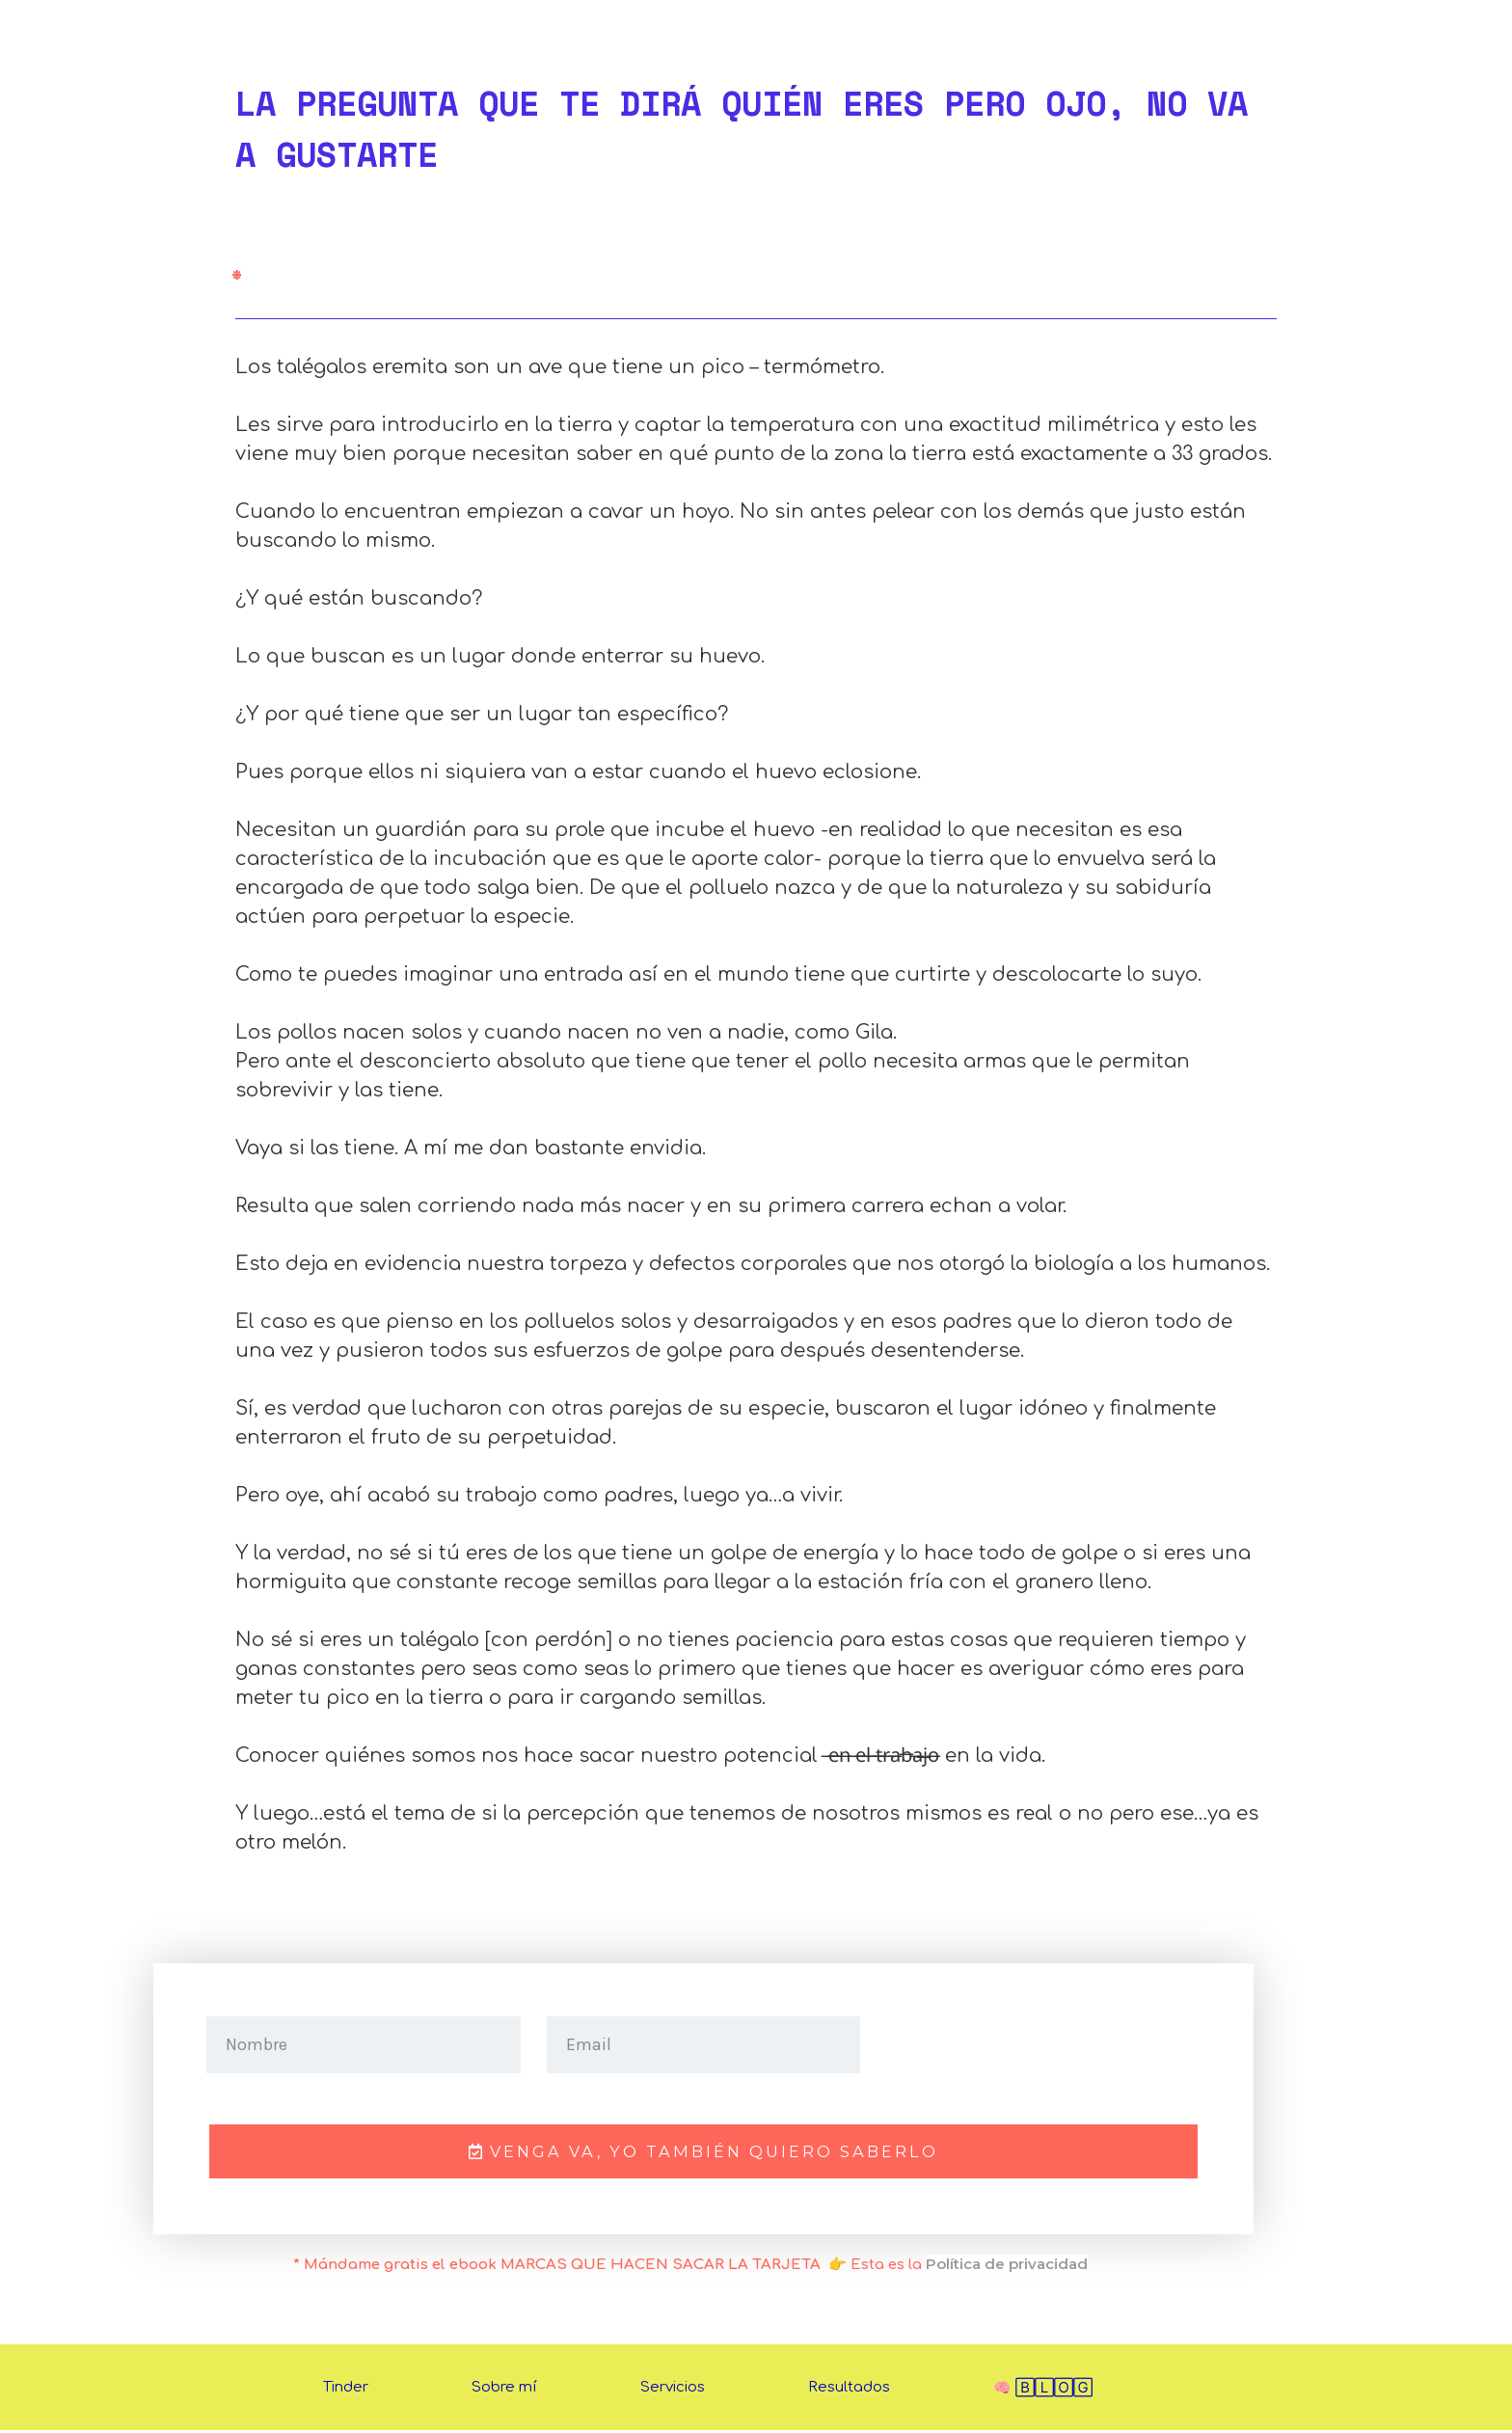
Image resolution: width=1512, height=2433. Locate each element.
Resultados (849, 2390)
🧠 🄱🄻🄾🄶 (1043, 2391)
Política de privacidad (1007, 2266)
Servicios (672, 2390)
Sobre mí (504, 2390)
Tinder (345, 2390)
